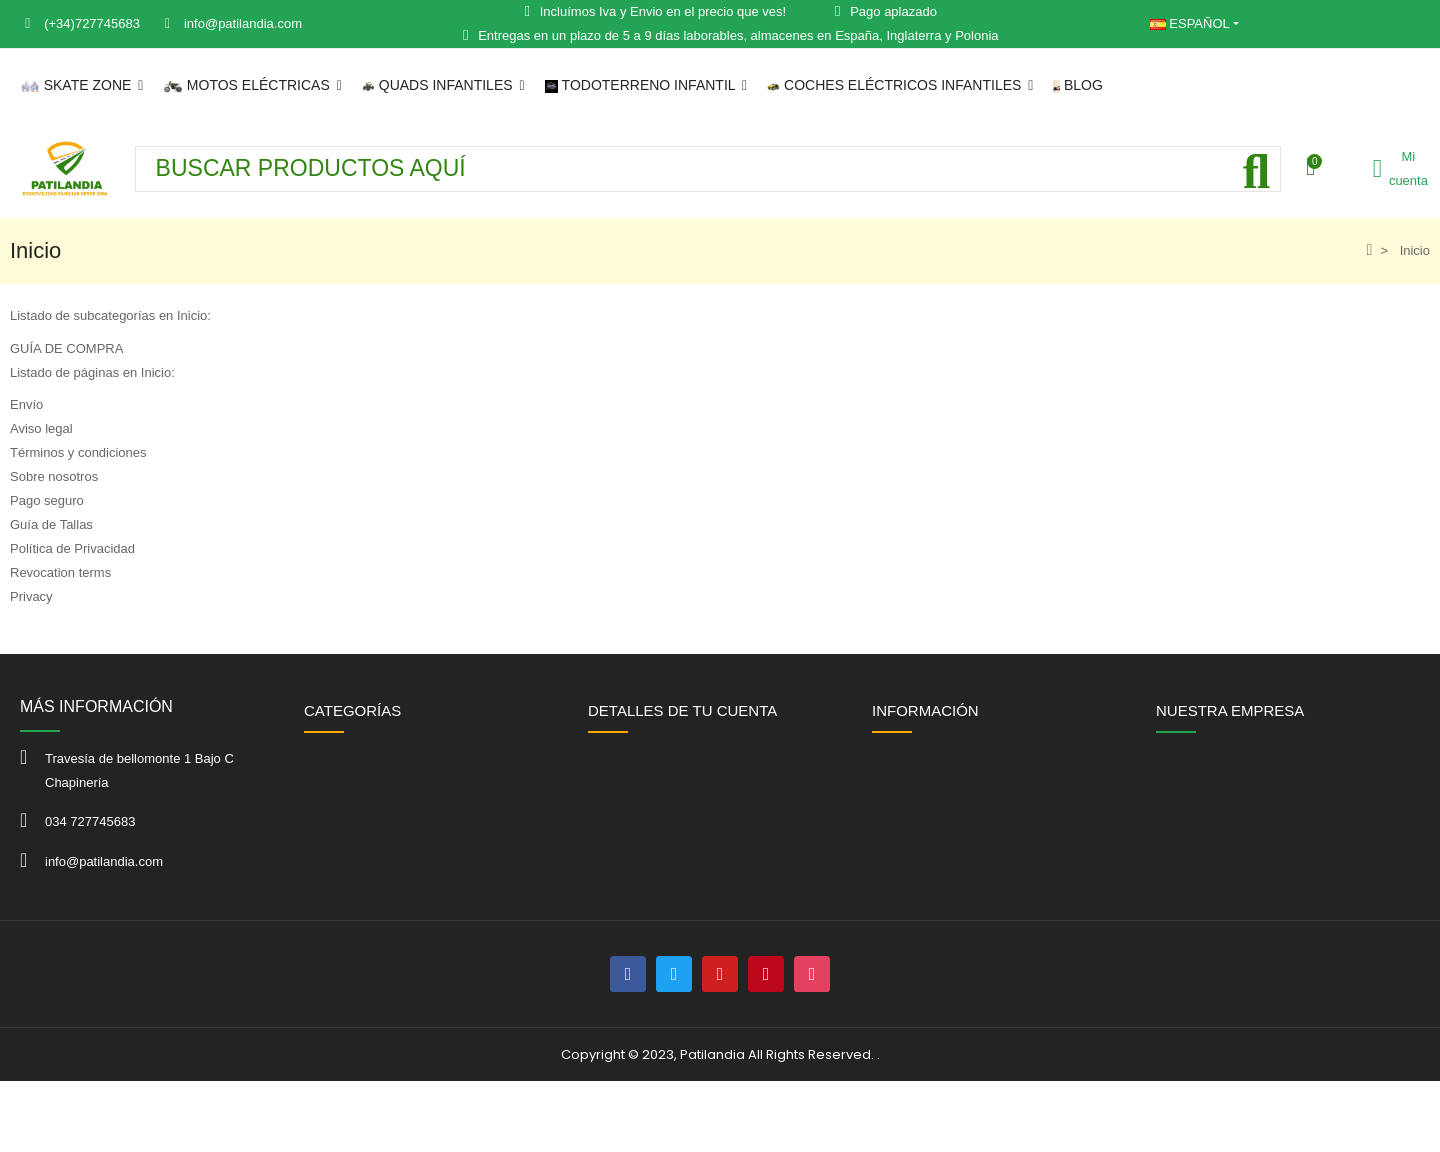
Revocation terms (60, 572)
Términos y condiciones (78, 452)
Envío (26, 404)
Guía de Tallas (51, 524)
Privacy (31, 596)
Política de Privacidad (72, 548)
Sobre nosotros (54, 476)
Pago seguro (47, 500)
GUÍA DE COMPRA (66, 348)
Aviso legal (41, 428)
